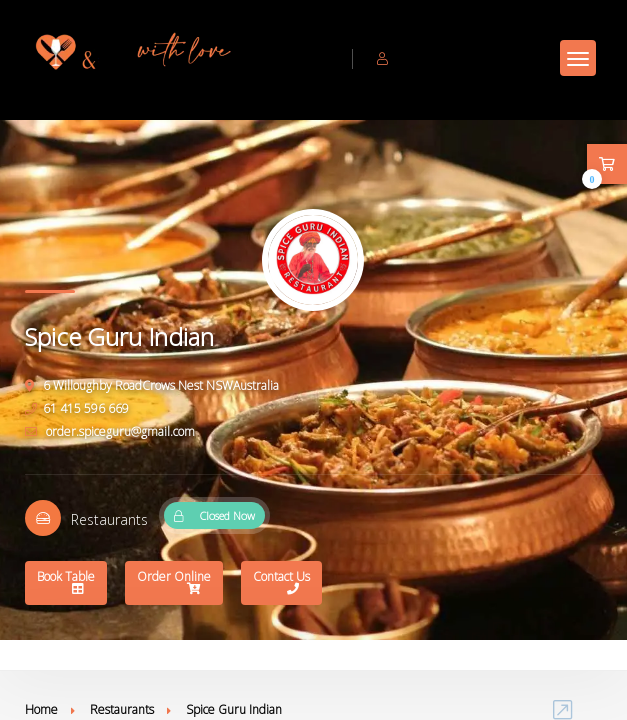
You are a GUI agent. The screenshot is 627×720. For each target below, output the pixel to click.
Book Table (66, 584)
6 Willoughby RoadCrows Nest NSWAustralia (152, 385)
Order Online (174, 584)
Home (41, 709)
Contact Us (281, 584)
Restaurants (122, 709)
